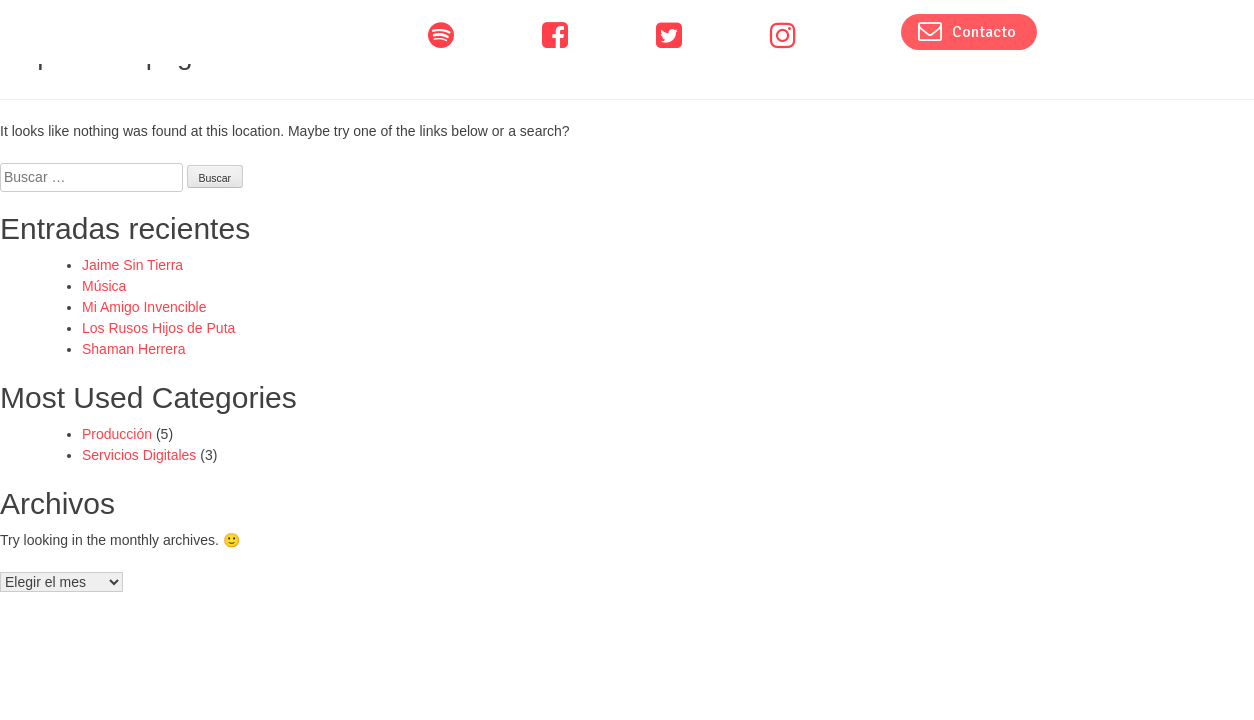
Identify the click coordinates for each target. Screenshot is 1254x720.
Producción (117, 434)
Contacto (967, 31)
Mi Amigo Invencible (144, 307)
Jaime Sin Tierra (132, 265)
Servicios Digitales (139, 455)
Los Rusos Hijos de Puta (158, 328)
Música (104, 286)
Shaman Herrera (134, 349)
